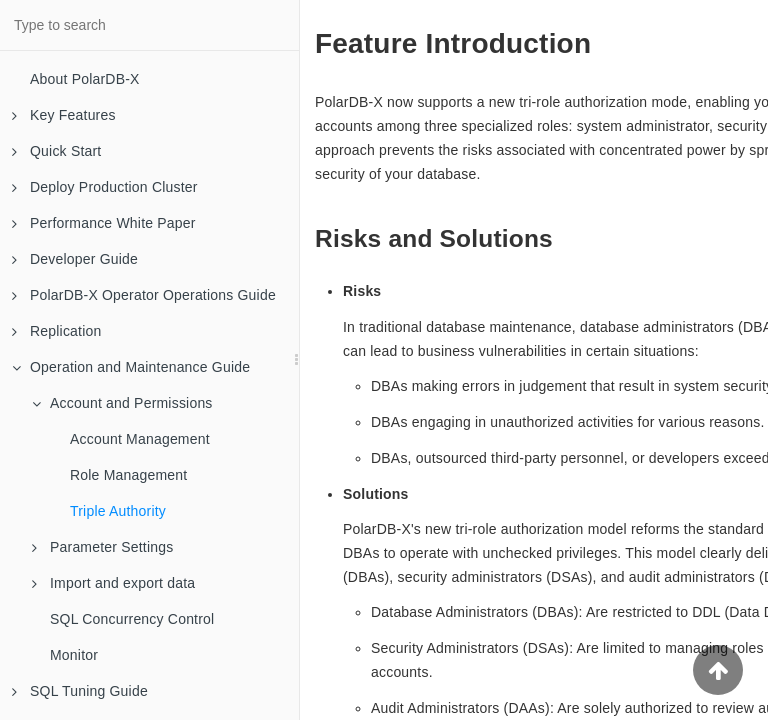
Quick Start (56, 151)
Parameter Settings (102, 547)
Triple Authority (118, 511)
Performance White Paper (104, 223)
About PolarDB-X (85, 79)
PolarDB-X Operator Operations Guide (144, 295)
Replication (56, 331)
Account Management (140, 439)
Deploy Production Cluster (105, 187)
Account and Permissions (122, 403)
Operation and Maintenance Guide (131, 367)
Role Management (128, 475)
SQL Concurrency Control (132, 619)
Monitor (74, 655)
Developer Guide (75, 259)
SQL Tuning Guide (80, 691)
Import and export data (113, 583)
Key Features (64, 115)
